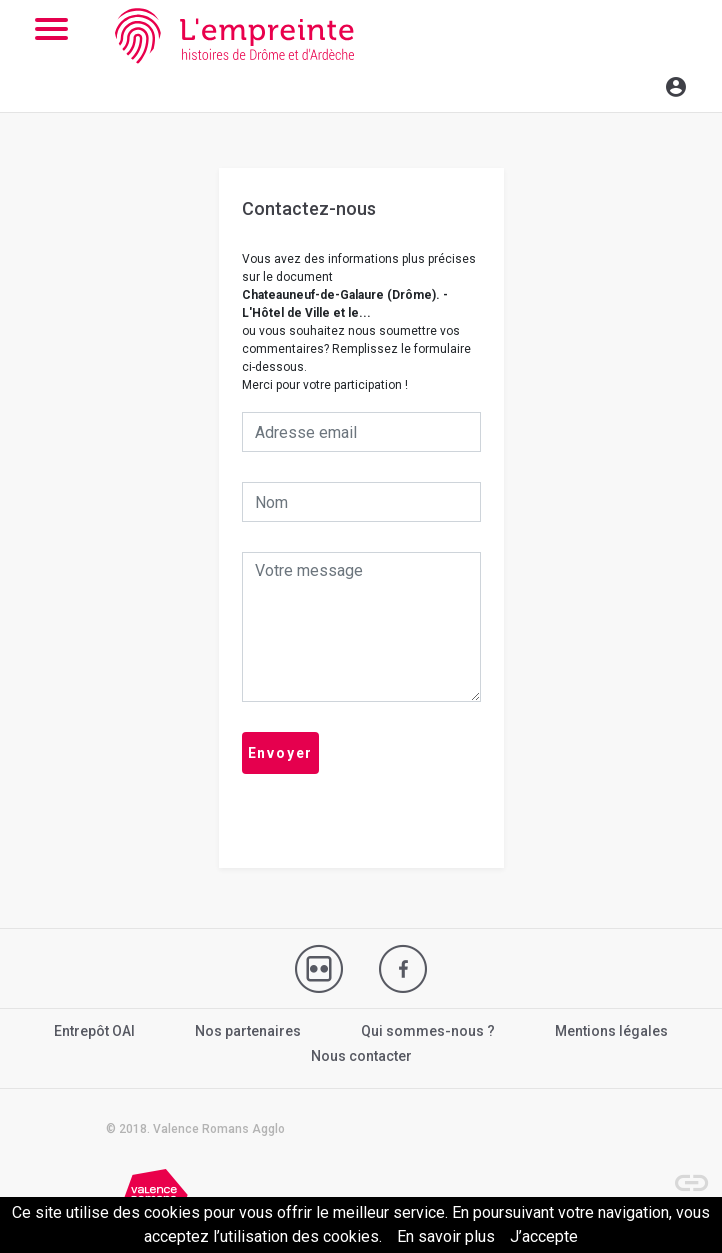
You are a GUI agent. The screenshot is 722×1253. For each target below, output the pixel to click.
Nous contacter (361, 1056)
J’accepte (544, 1236)
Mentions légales (611, 1031)
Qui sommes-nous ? (428, 1031)
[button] (682, 1173)
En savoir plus (446, 1236)
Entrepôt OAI (94, 1031)
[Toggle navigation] (633, 84)
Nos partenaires (248, 1031)
